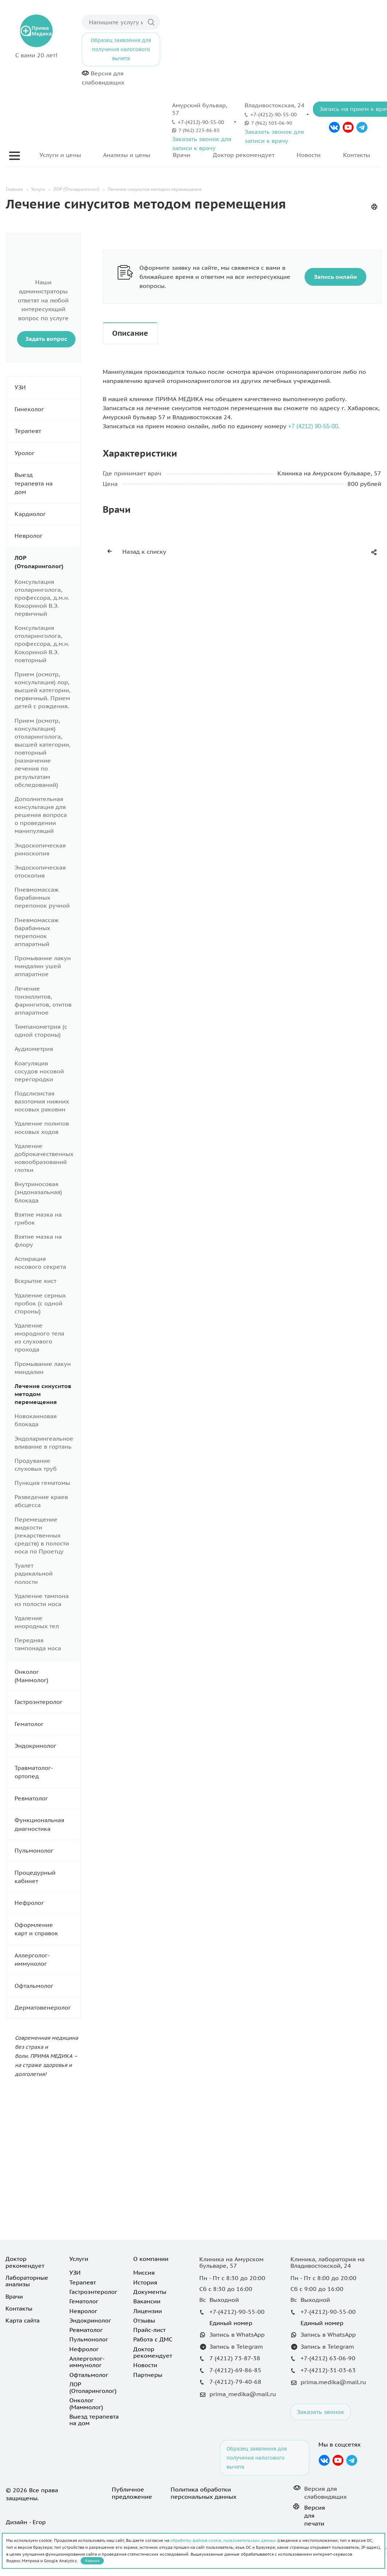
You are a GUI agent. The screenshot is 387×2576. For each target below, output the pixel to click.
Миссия (144, 2272)
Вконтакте (334, 127)
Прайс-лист (149, 2329)
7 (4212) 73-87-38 (234, 2358)
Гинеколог (48, 409)
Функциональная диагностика (48, 1824)
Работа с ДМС (152, 2339)
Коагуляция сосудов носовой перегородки (39, 1071)
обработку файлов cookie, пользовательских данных (223, 2540)
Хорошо (92, 2560)
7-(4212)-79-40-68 (235, 2381)
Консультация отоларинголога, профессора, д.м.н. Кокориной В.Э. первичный (42, 598)
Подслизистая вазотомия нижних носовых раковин (42, 1101)
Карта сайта (22, 2320)
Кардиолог (48, 514)
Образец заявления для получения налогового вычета (121, 49)
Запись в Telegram (236, 2346)
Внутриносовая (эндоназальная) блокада (38, 1192)
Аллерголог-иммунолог (48, 1960)
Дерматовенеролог (48, 2007)
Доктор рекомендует (243, 154)
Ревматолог (48, 1798)
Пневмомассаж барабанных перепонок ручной (42, 897)
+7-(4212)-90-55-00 (201, 122)
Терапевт (48, 431)
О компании (150, 2258)
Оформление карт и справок (48, 1929)
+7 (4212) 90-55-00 (313, 426)
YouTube (348, 127)
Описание (130, 333)
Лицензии (147, 2311)
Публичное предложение (132, 2493)
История (145, 2282)
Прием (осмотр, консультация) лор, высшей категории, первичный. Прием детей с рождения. (42, 690)
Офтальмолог (48, 1986)
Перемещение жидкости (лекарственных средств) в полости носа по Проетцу (42, 1535)
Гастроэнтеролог (48, 1702)
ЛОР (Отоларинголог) (48, 562)
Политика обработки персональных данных (203, 2493)
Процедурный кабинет (48, 1877)
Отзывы (144, 2320)
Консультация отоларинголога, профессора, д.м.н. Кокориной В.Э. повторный (42, 644)
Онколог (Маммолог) (48, 1676)
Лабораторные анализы (26, 2281)
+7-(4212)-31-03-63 (328, 2370)
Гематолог (48, 1724)
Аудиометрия (34, 1048)
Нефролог (48, 1903)
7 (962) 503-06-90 (271, 123)
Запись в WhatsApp (237, 2334)
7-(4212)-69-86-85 (235, 2370)
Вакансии (146, 2301)
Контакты (356, 154)
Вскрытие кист (35, 1280)
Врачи (181, 154)
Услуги (78, 2258)
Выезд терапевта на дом (48, 483)
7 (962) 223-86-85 (199, 130)
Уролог (48, 453)
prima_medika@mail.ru (242, 2394)
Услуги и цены (60, 154)
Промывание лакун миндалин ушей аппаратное (43, 966)
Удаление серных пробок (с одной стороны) (40, 1303)
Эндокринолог (48, 1745)
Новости (309, 154)
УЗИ (48, 387)
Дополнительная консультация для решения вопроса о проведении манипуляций (41, 815)
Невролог (48, 535)
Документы (149, 2291)
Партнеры (147, 2374)
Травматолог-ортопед (48, 1772)
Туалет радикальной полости (34, 1573)
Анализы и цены (126, 154)
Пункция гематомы (42, 1482)
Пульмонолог (48, 1850)
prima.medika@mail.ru (333, 2382)
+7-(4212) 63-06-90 (328, 2358)
